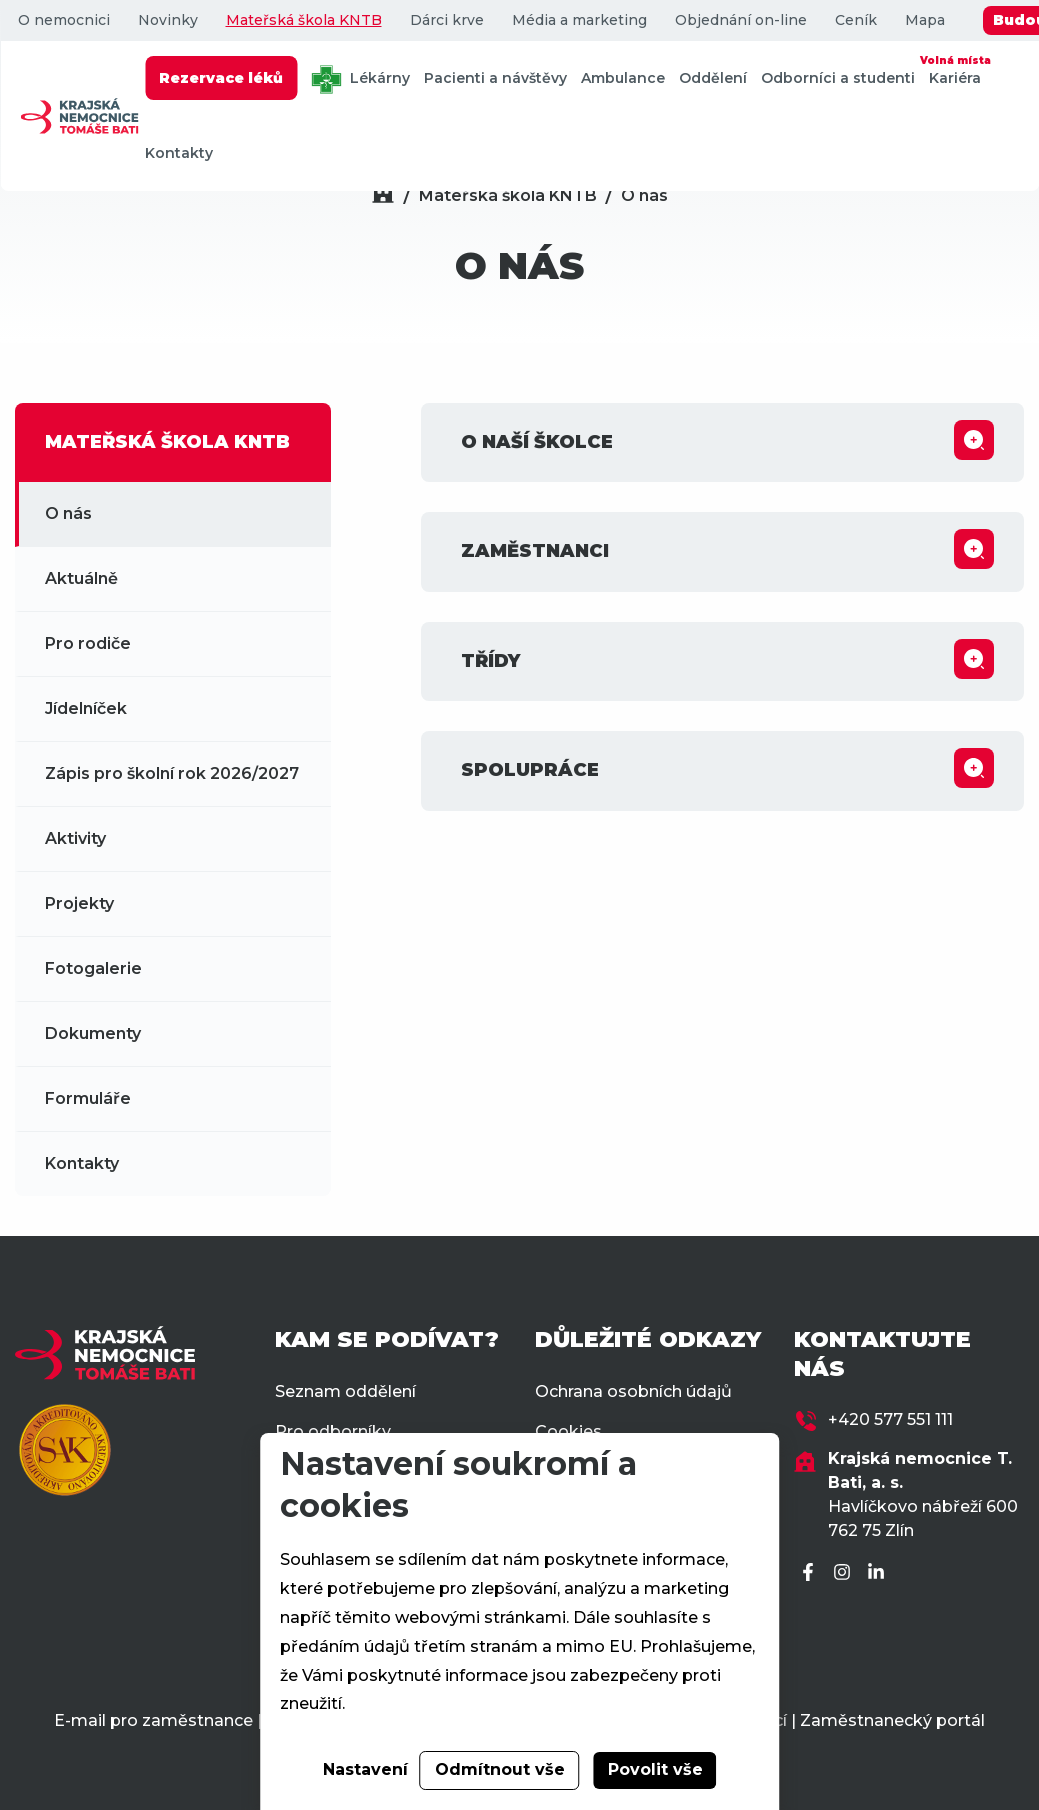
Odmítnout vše (500, 1769)
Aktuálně (81, 578)
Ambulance (623, 78)
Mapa (924, 20)
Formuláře (88, 1098)
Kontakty (179, 153)
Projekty (79, 903)
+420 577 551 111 (890, 1419)
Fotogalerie (93, 968)
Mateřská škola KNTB (303, 20)
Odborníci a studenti (838, 78)
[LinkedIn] (879, 1573)
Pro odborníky (333, 1431)
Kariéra (955, 69)
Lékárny (360, 79)
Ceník (855, 20)
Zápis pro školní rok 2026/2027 (172, 773)
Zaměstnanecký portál (892, 1720)
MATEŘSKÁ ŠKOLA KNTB (167, 442)
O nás (644, 195)
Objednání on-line (740, 20)
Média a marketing (578, 20)
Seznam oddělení (345, 1391)
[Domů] (383, 195)
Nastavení (365, 1769)
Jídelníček (86, 708)
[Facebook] (811, 1573)
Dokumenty (93, 1033)
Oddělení (713, 78)
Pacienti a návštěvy (495, 78)
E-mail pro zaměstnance (153, 1720)
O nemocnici (63, 20)
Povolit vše (655, 1769)
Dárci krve (446, 20)
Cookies (568, 1431)
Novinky (167, 20)
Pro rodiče (88, 643)
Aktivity (75, 838)
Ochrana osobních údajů (633, 1391)
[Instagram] (845, 1573)
